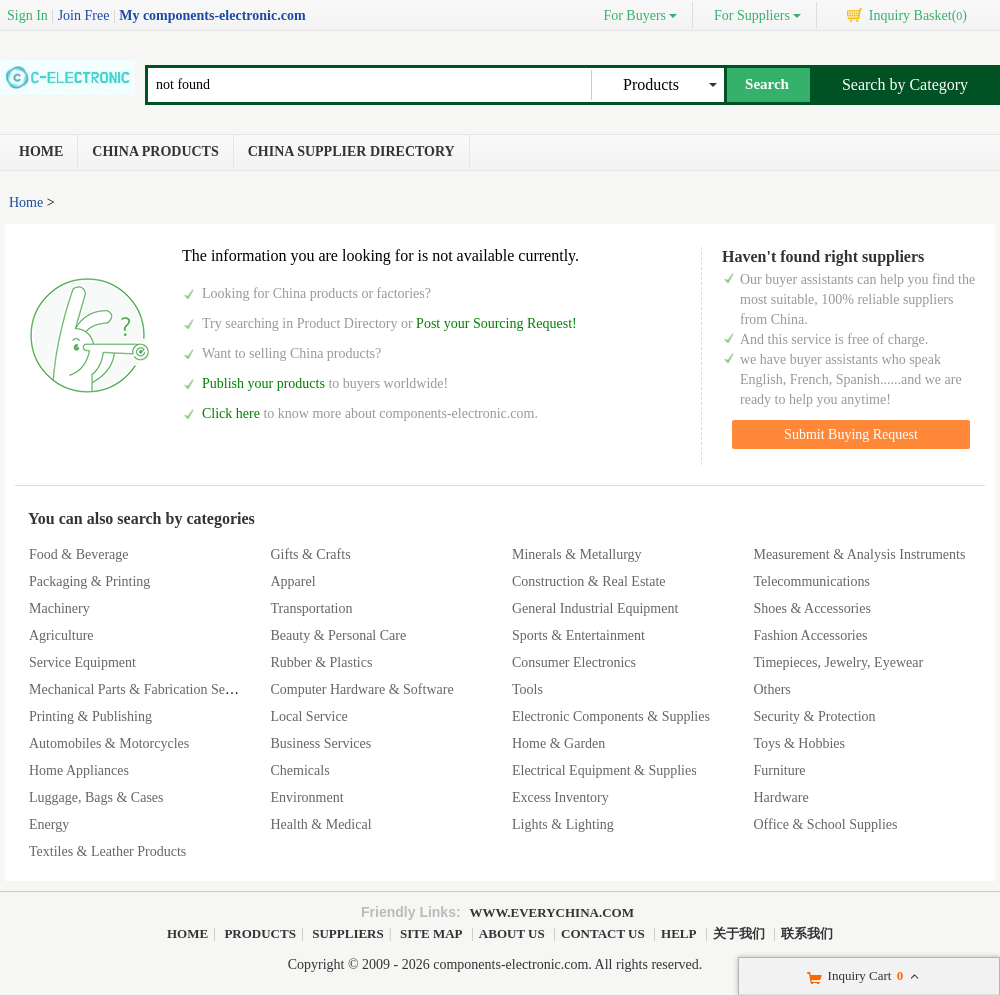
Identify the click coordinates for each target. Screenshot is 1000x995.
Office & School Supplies (825, 824)
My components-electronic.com (212, 15)
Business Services (320, 743)
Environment (306, 797)
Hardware (780, 797)
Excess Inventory (560, 797)
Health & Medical (320, 824)
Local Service (308, 716)
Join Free (84, 15)
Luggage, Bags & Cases (96, 797)
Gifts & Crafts (310, 554)
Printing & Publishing (90, 716)
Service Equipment (82, 662)
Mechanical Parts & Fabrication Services (143, 689)
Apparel (292, 581)
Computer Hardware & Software (361, 689)
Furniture (779, 770)
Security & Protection (814, 716)
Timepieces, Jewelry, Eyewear (838, 662)
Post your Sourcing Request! (496, 323)
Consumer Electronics (574, 662)
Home (41, 151)
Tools (527, 689)
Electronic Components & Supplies (611, 716)
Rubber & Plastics (321, 662)
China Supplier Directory (351, 151)
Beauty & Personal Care (338, 635)
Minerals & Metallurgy (577, 554)
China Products (155, 151)
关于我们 (739, 933)
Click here (231, 413)
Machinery (59, 608)
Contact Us (603, 933)
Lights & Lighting (563, 824)
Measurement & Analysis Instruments (859, 554)
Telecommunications (811, 581)
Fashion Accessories (810, 635)
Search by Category (905, 84)
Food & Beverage (79, 554)
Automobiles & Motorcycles (109, 743)
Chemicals (299, 770)
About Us (512, 933)
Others (771, 689)
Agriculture (61, 635)
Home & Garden (558, 743)
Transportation (311, 608)
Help (678, 933)
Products (260, 933)
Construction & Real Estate (589, 581)
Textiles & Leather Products (107, 851)
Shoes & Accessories (811, 608)
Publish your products (265, 383)
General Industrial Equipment (595, 608)
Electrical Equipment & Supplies (604, 770)
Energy (49, 824)
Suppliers (348, 933)
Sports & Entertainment (578, 635)
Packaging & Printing (89, 581)
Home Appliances (79, 770)
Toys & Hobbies (799, 743)
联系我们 (807, 933)
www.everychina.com (552, 912)
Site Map (431, 933)
